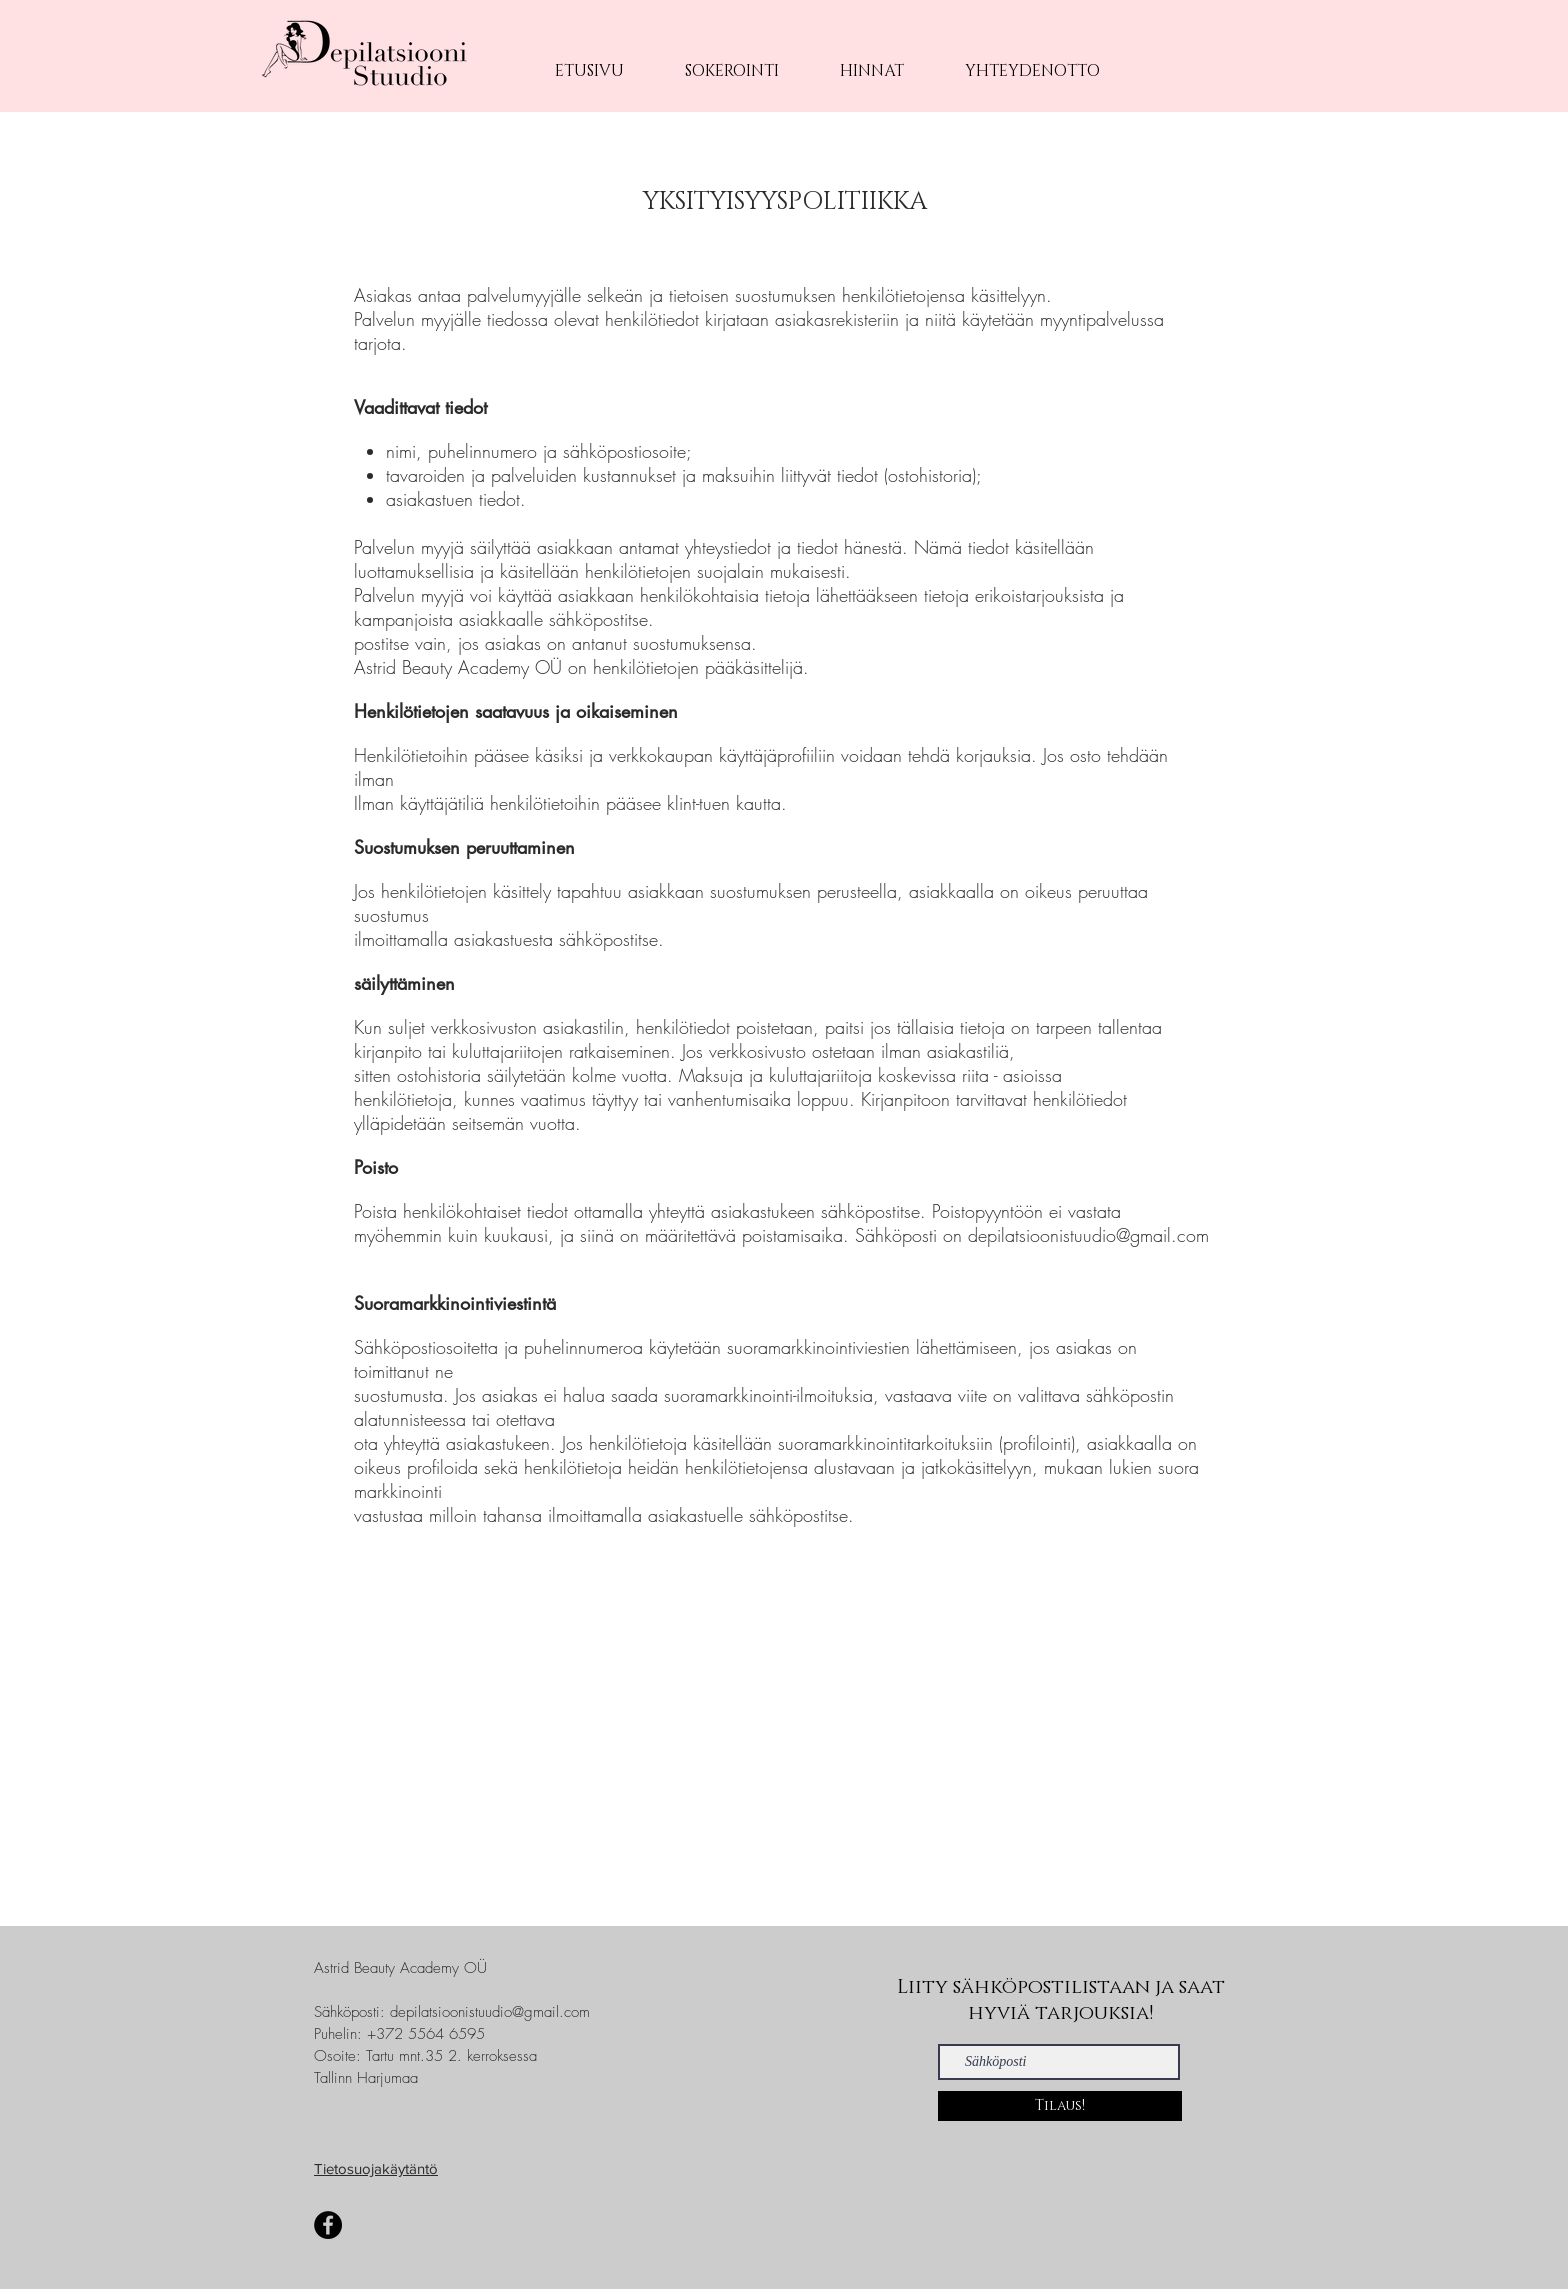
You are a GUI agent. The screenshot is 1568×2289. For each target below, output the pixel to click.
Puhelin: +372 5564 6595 (399, 2034)
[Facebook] (328, 2225)
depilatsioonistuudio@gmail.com (490, 2012)
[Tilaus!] (1060, 2106)
